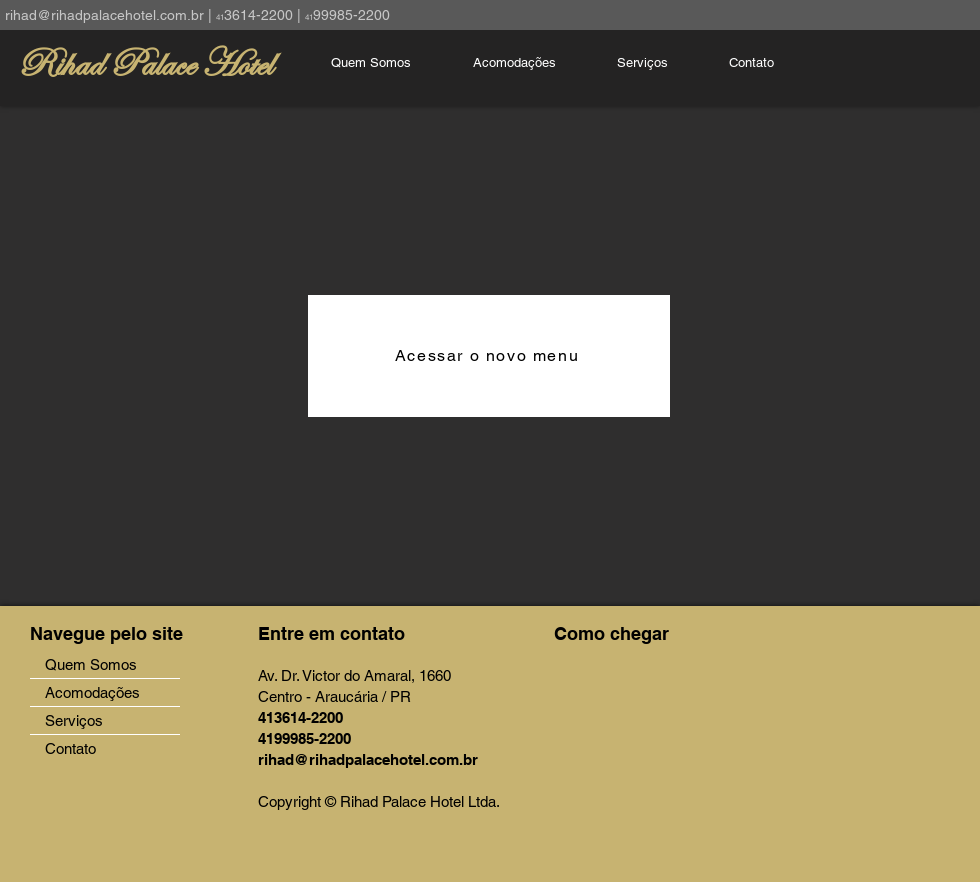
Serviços (74, 720)
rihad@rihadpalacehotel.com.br (104, 15)
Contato (70, 748)
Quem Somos (91, 664)
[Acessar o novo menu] (489, 356)
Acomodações (92, 692)
